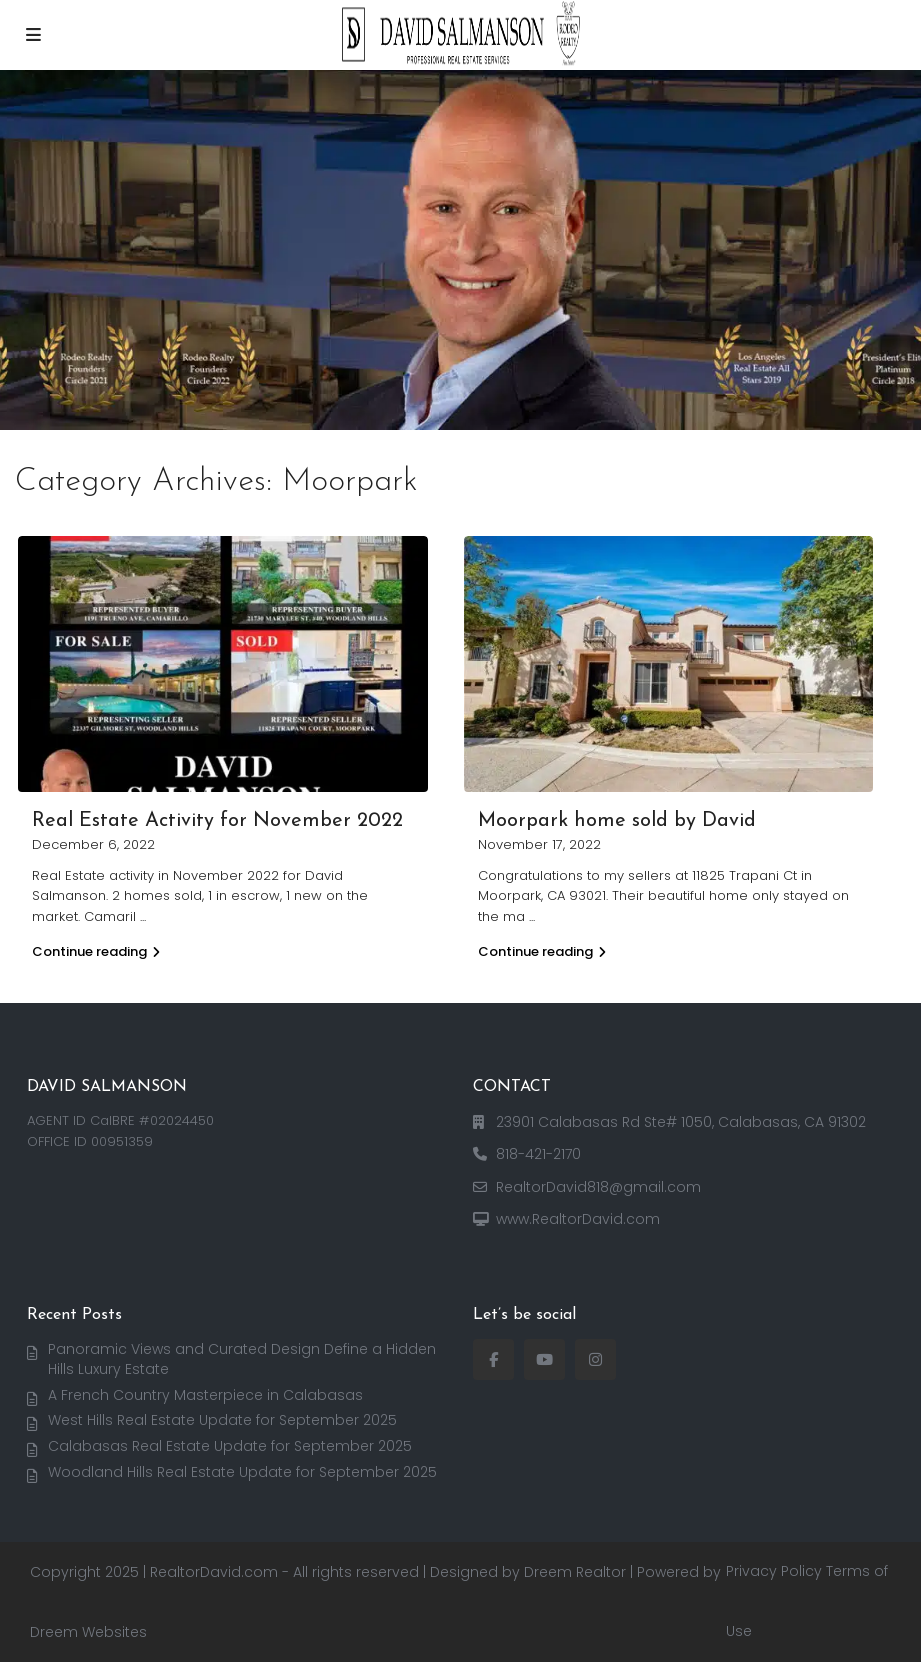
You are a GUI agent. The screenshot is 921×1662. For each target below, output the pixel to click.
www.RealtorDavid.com (578, 1219)
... (143, 916)
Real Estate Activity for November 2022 (217, 821)
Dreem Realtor (575, 1572)
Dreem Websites (88, 1632)
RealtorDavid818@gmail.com (598, 1187)
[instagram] (595, 1359)
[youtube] (544, 1359)
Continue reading (96, 951)
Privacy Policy (774, 1571)
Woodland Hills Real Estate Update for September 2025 (242, 1472)
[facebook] (493, 1359)
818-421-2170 (538, 1154)
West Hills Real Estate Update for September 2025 (222, 1420)
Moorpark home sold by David (617, 821)
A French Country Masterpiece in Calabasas (205, 1395)
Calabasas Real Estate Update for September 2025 (230, 1446)
